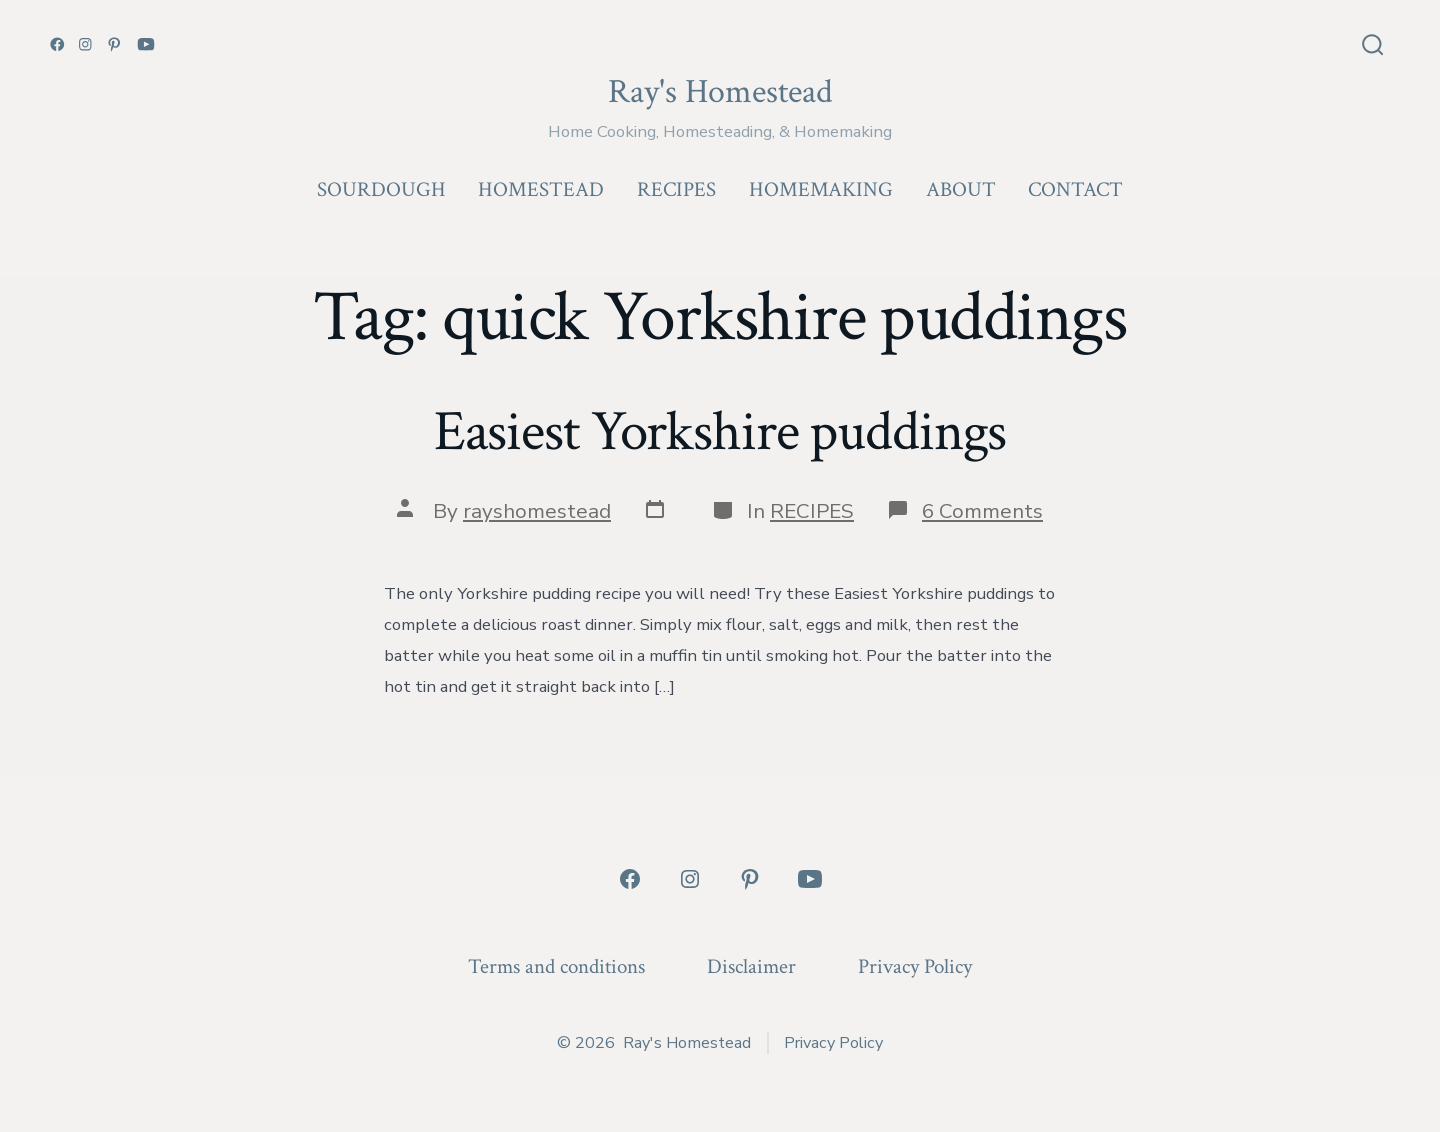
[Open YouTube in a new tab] (146, 44)
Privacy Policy (915, 966)
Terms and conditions (556, 966)
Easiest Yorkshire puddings (720, 432)
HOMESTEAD (541, 189)
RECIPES (676, 189)
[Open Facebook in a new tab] (57, 44)
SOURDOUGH (381, 189)
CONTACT (1075, 189)
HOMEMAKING (821, 189)
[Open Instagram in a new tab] (85, 44)
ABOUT (961, 189)
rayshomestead (537, 511)
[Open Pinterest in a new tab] (114, 44)
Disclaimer (751, 966)
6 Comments (982, 511)
